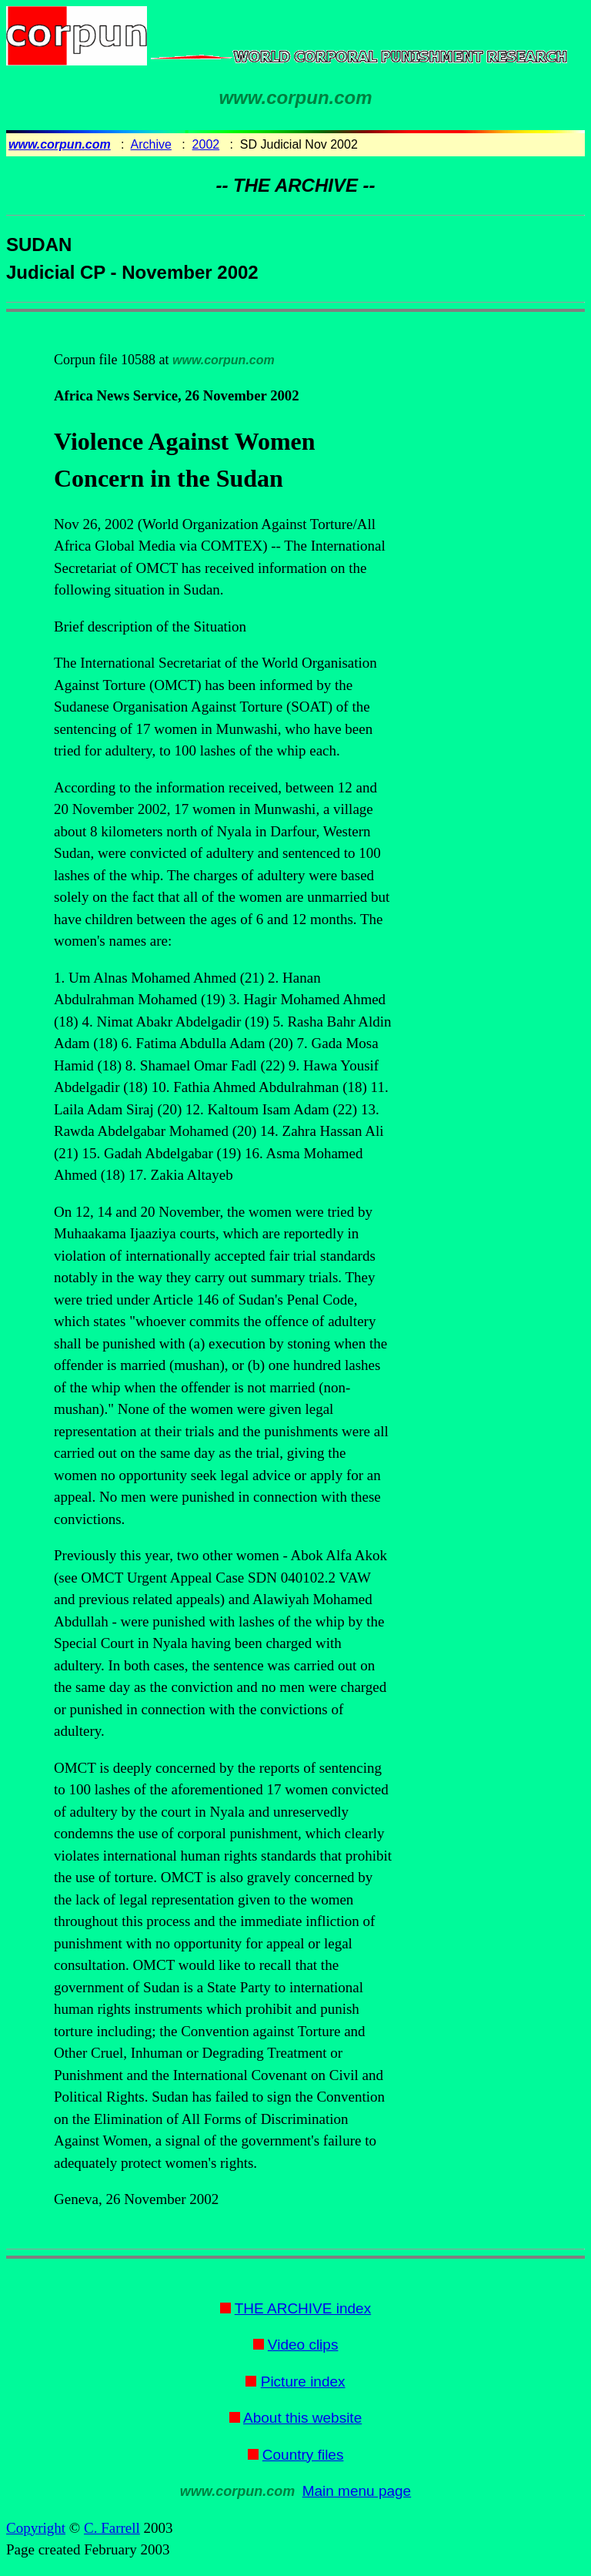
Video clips (303, 2344)
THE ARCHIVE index (303, 2308)
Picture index (303, 2381)
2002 (206, 144)
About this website (302, 2418)
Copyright (35, 2528)
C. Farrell (112, 2528)
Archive (151, 144)
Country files (303, 2455)
